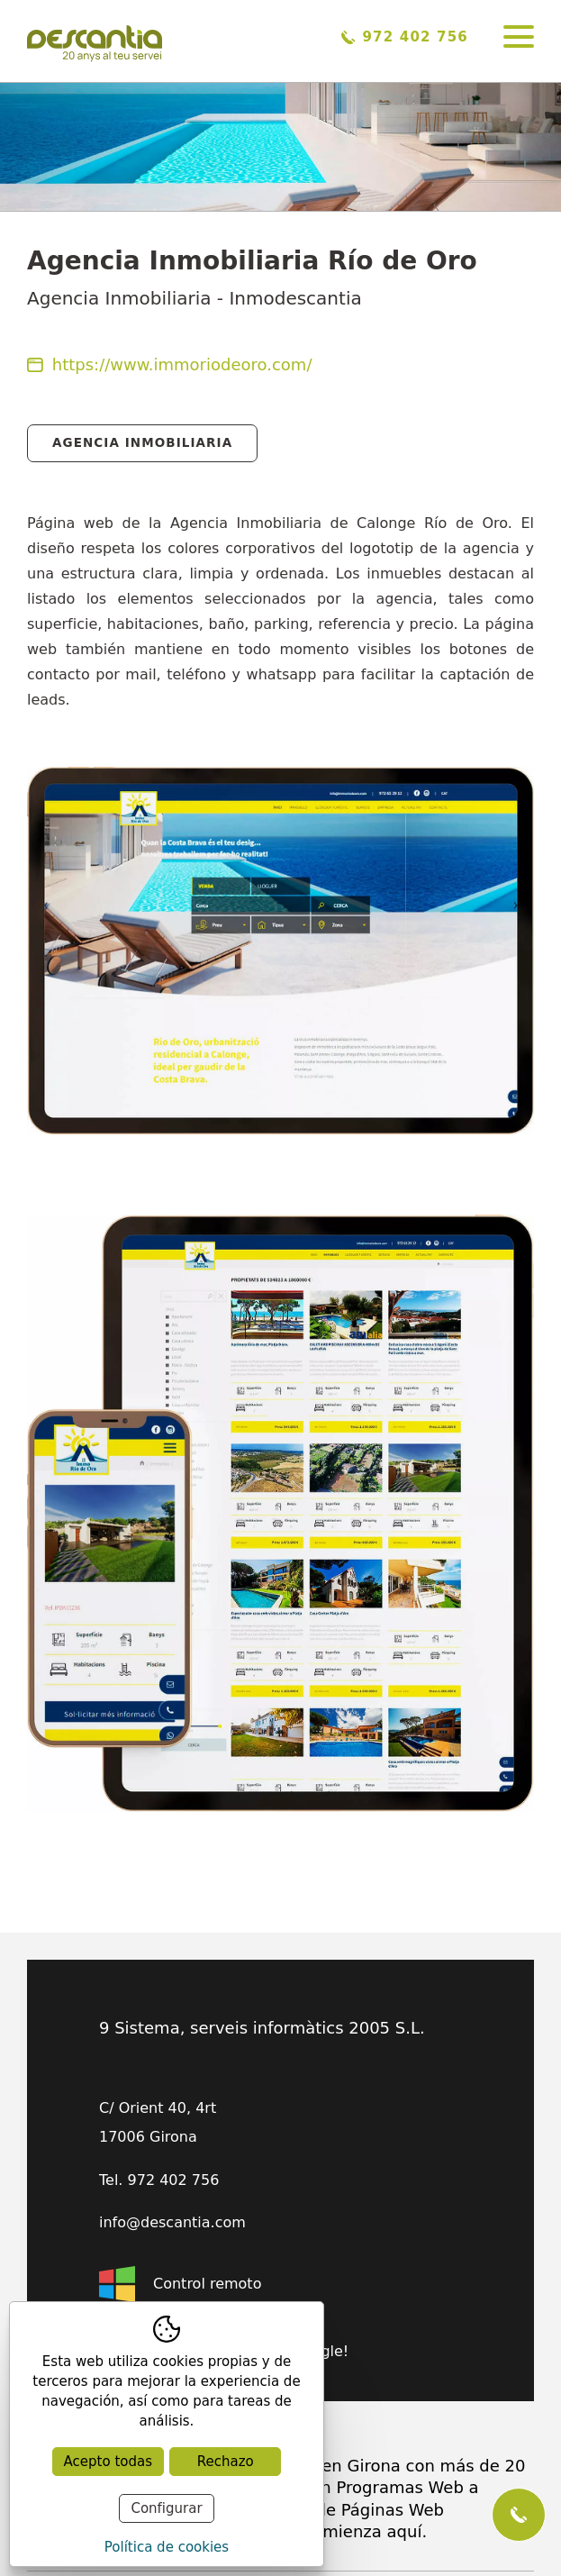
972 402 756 (404, 37)
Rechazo (225, 2461)
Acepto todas (108, 2461)
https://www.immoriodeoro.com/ (169, 364)
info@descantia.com (172, 2223)
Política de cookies (166, 2547)
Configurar (166, 2508)
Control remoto (180, 2284)
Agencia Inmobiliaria (142, 442)
